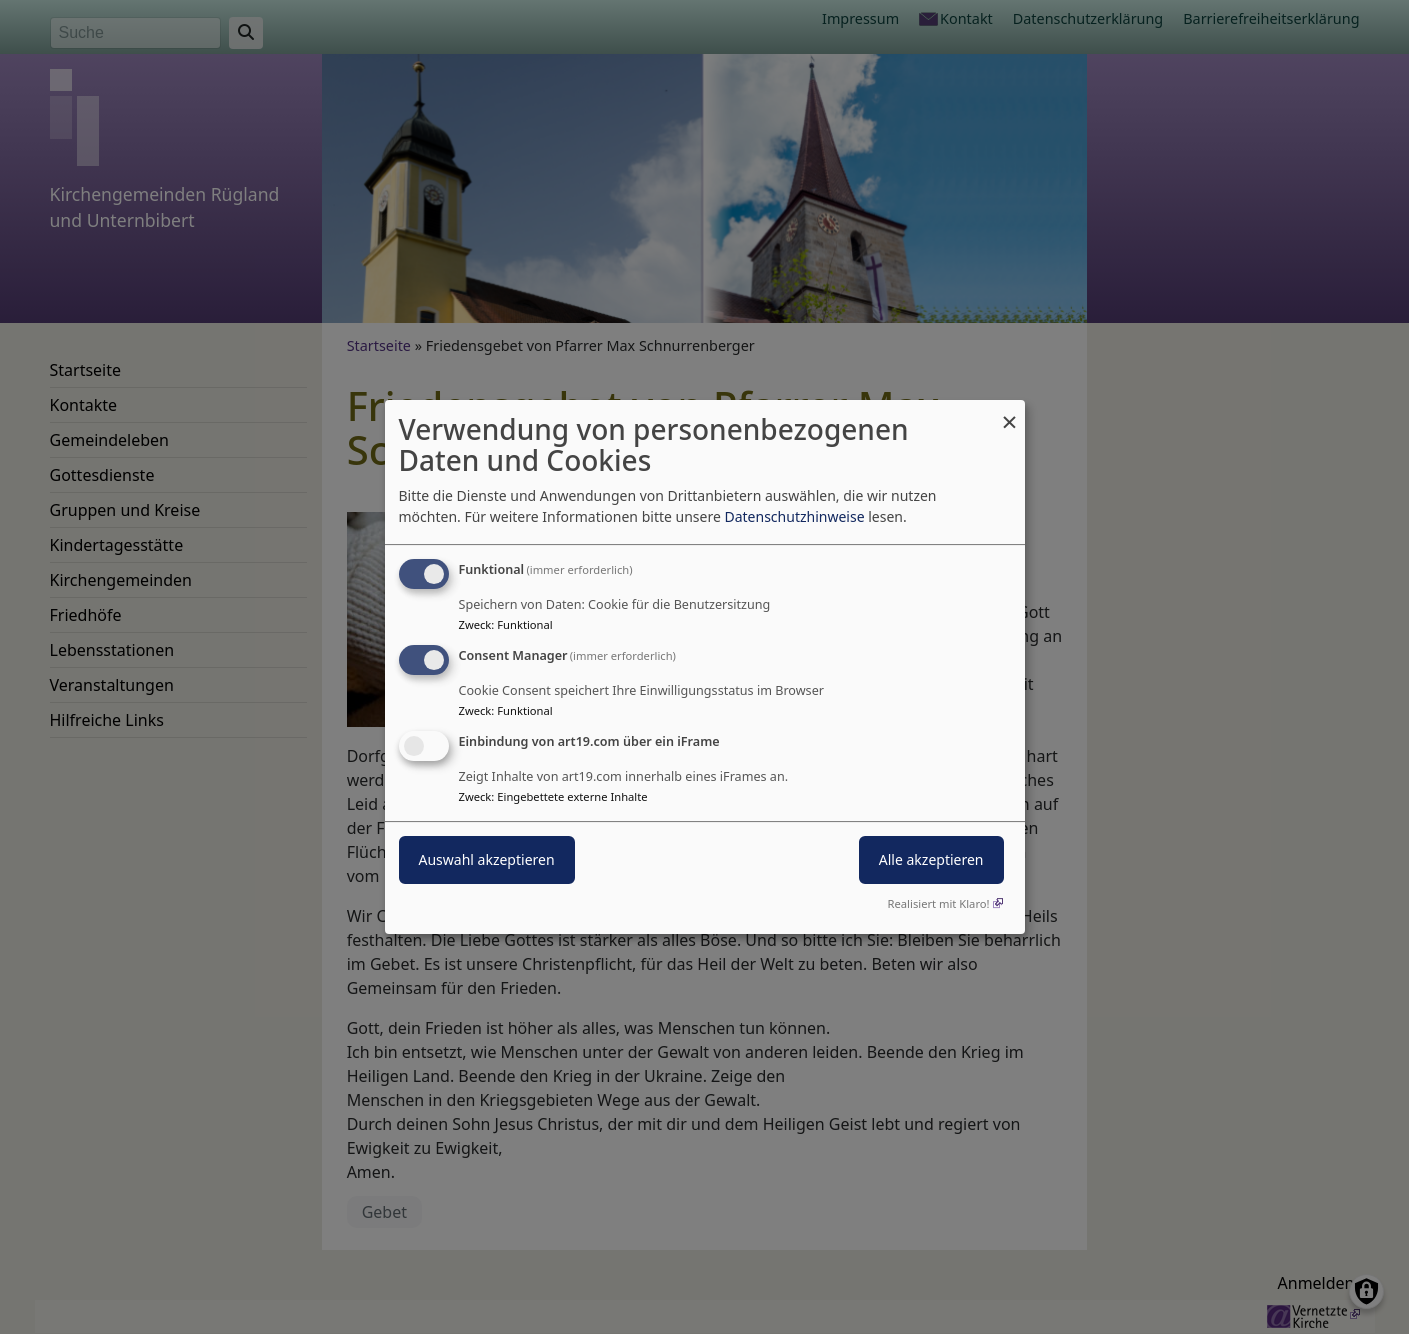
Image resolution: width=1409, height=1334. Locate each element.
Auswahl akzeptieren (487, 859)
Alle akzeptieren (931, 859)
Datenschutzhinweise (794, 516)
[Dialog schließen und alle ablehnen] (1010, 412)
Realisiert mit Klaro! (939, 903)
